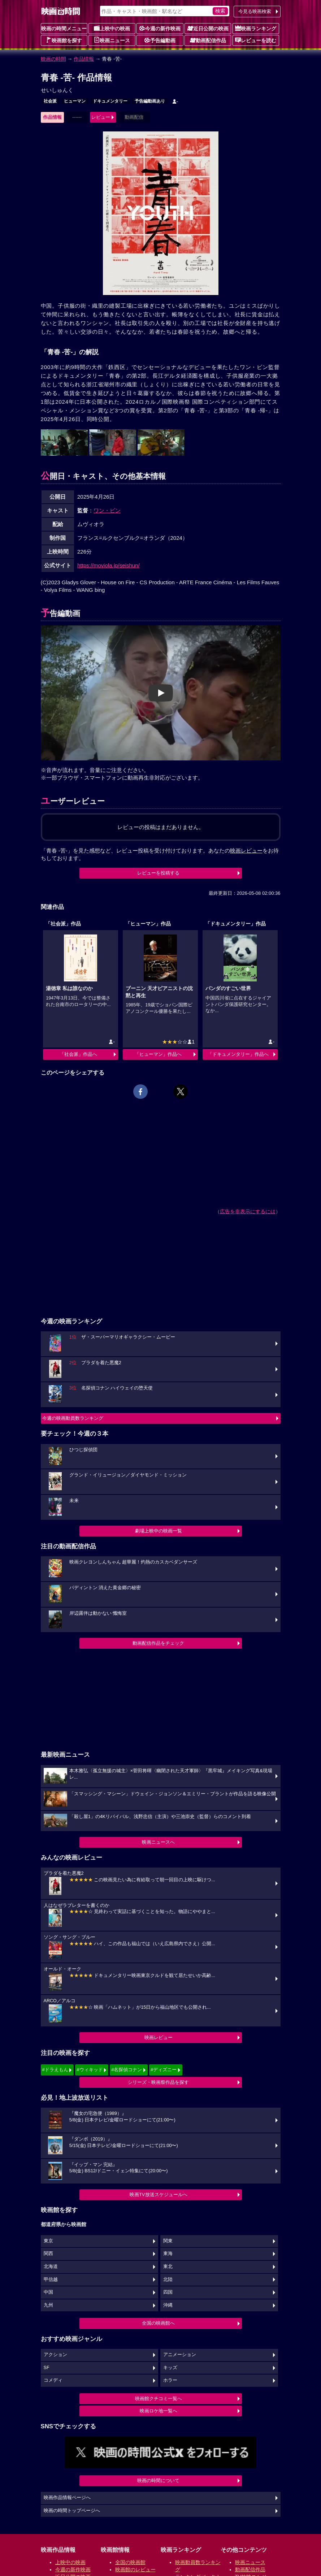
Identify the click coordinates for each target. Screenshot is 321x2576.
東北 (168, 2266)
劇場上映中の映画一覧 (158, 1531)
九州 (48, 2305)
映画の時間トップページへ (72, 2510)
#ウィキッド (90, 2069)
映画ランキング (255, 28)
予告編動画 (159, 40)
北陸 (168, 2279)
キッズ (170, 2367)
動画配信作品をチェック (158, 1643)
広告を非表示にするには (248, 1211)
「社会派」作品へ (78, 1054)
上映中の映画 (112, 28)
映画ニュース (112, 40)
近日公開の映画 (208, 28)
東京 (48, 2240)
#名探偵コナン (126, 2069)
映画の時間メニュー (64, 28)
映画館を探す (64, 40)
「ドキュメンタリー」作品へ (238, 1054)
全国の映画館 (130, 2562)
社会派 (50, 101)
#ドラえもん (55, 2069)
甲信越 (51, 2279)
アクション (55, 2354)
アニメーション (179, 2354)
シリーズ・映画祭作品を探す (158, 2082)
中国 (48, 2292)
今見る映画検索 (254, 11)
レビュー (100, 117)
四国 (168, 2292)
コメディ (53, 2380)
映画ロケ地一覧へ (158, 2411)
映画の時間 (53, 59)
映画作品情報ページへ (67, 2497)
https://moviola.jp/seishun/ (108, 565)
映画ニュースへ (158, 1842)
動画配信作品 (208, 40)
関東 (168, 2240)
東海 (168, 2253)
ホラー (170, 2380)
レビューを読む (255, 40)
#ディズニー (164, 2069)
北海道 (51, 2266)
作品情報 (84, 59)
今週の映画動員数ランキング (72, 1418)
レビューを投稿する (158, 873)
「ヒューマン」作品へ (158, 1054)
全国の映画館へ (158, 2323)
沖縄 (168, 2305)
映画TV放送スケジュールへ (158, 2194)
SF (46, 2367)
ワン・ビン (107, 510)
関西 (48, 2253)
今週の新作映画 (160, 28)
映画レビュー (158, 2037)
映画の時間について (158, 2480)
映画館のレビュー (135, 2569)
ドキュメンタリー (110, 101)
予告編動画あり (150, 101)
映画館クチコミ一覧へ (158, 2398)
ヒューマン (75, 101)
